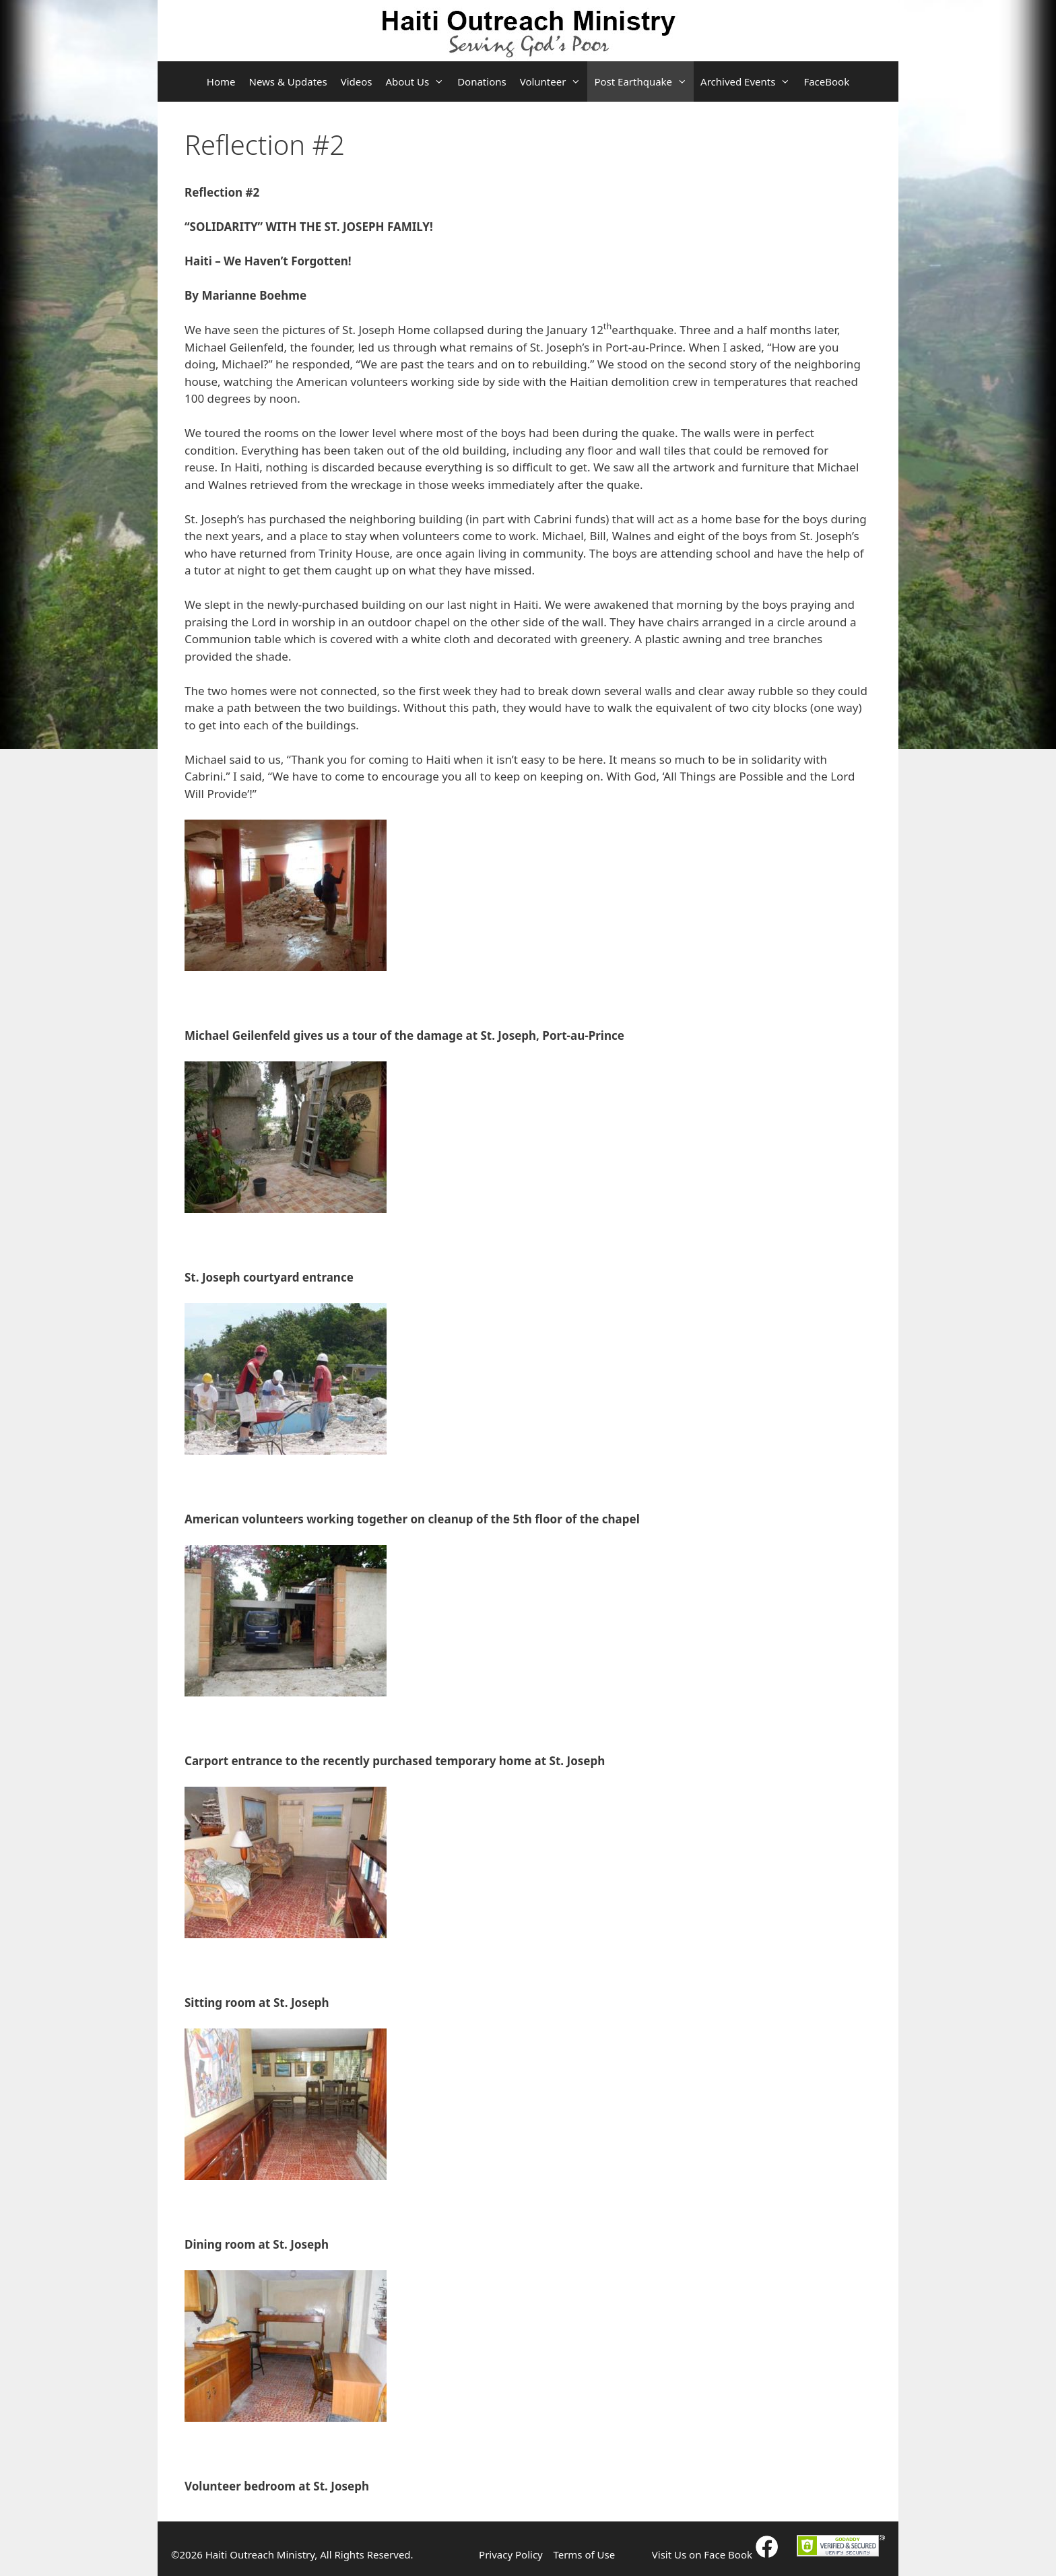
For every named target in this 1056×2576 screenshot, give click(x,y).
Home (221, 81)
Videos (356, 81)
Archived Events (748, 81)
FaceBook (826, 81)
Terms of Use (584, 2554)
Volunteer (554, 81)
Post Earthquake (644, 81)
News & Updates (288, 81)
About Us (418, 81)
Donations (481, 81)
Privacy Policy (511, 2554)
